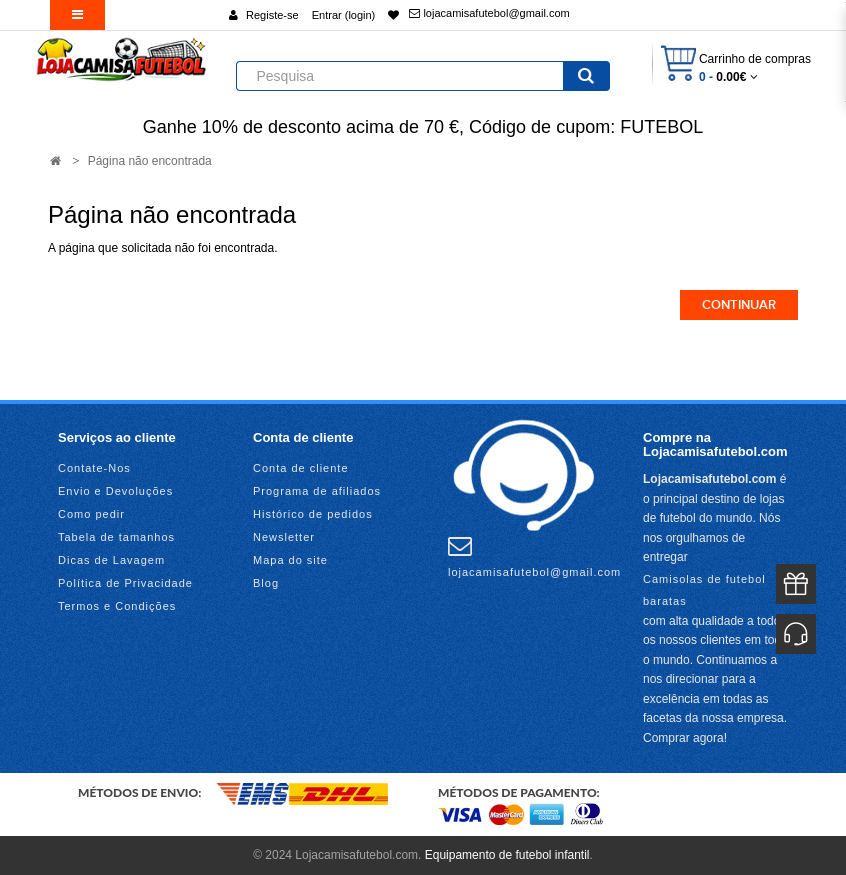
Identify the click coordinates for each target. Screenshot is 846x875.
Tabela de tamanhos (116, 537)
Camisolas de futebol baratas (704, 590)
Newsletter (284, 537)
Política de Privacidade (125, 583)
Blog (266, 583)
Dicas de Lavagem (111, 560)
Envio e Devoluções (115, 491)
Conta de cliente (301, 468)
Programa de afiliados (317, 491)
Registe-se (272, 15)
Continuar (739, 305)
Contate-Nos (94, 468)
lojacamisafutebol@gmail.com (489, 13)
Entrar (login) (344, 15)
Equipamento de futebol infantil (507, 855)
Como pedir (91, 514)
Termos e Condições (117, 606)
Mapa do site (290, 560)
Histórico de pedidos (313, 514)
